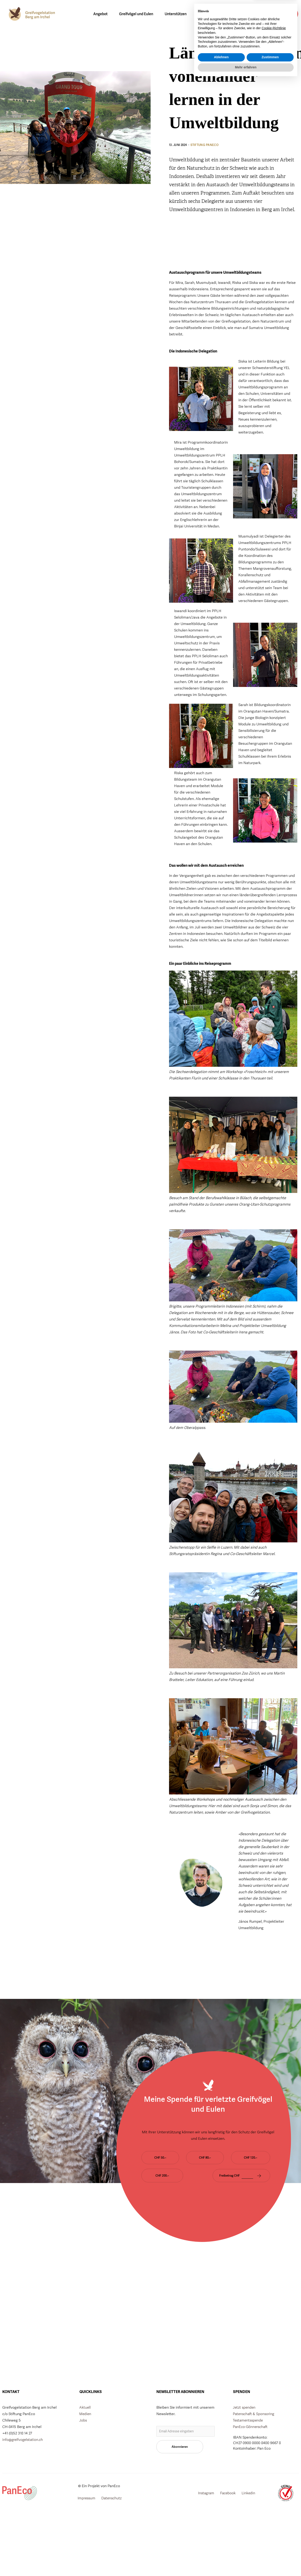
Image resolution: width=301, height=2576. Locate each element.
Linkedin (250, 2493)
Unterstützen (177, 14)
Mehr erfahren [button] (245, 2563)
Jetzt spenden (244, 2407)
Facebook (229, 2493)
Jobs (83, 2420)
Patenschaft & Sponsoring (254, 2413)
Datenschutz (113, 2498)
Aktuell (85, 2407)
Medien (85, 2413)
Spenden (286, 16)
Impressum (87, 2498)
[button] (264, 14)
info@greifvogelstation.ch (23, 2439)
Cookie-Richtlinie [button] (274, 2524)
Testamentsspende (249, 2420)
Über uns (206, 14)
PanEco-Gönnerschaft (251, 2426)
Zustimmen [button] (270, 2553)
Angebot (101, 14)
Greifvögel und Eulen (137, 14)
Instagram (206, 2493)
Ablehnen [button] (221, 2553)
